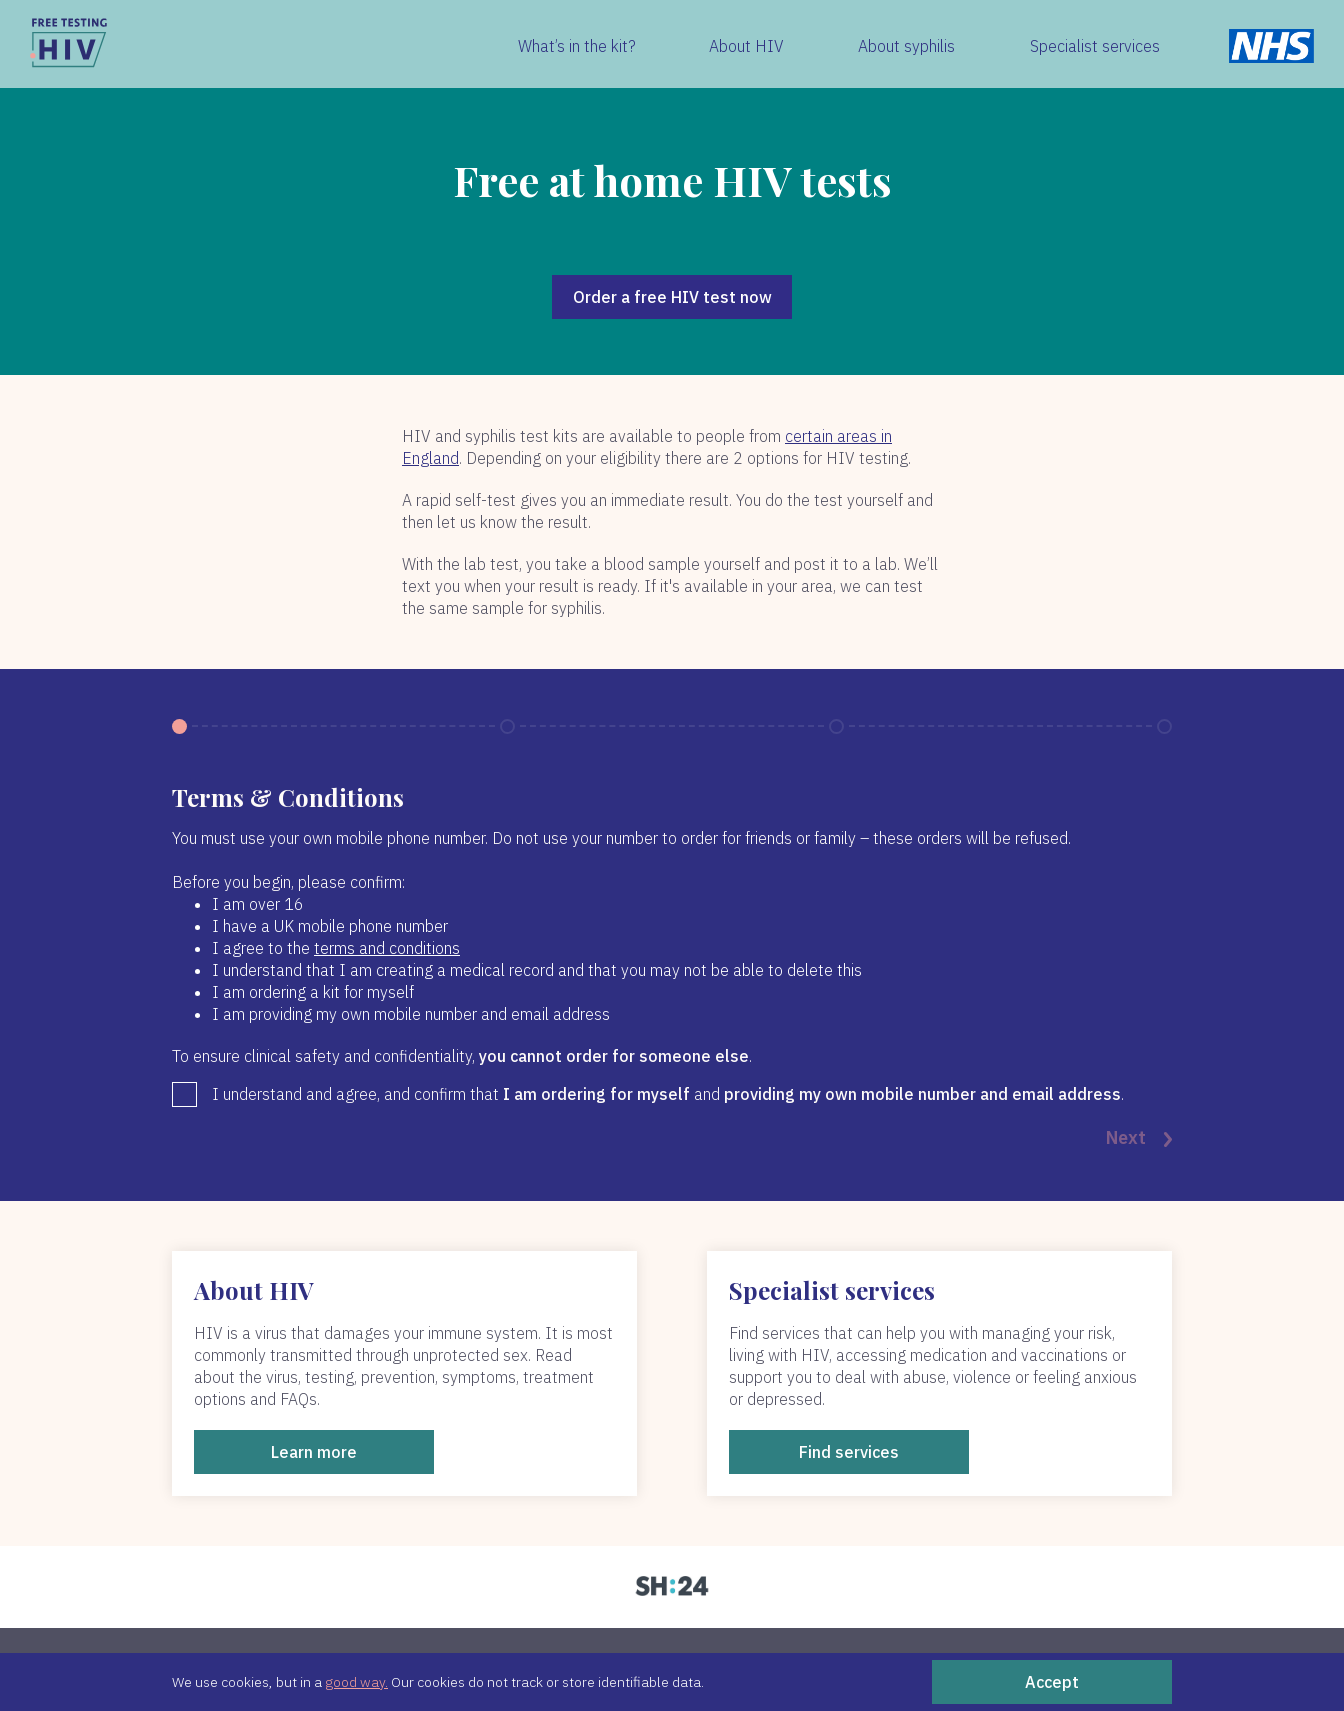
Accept (1052, 1682)
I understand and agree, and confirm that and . (668, 1094)
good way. (356, 1682)
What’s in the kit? (577, 46)
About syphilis (906, 46)
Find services (849, 1452)
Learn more (314, 1452)
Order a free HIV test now (672, 297)
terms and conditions (387, 948)
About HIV (746, 46)
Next (1139, 1139)
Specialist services (1095, 46)
